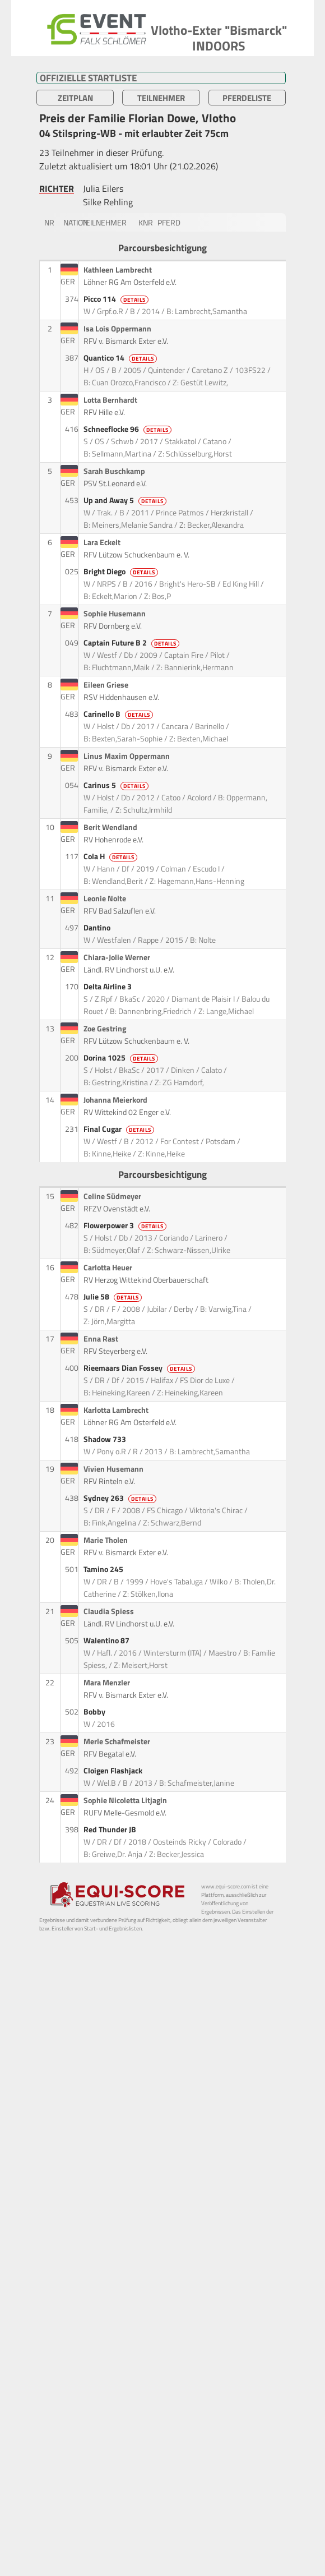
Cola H (111, 856)
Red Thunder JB (110, 1829)
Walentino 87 (107, 1640)
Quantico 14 (121, 358)
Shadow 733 (105, 1439)
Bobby (95, 1712)
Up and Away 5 (125, 500)
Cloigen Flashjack (113, 1770)
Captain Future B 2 (132, 643)
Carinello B (119, 714)
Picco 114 (116, 299)
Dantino (97, 927)
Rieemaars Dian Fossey (140, 1368)
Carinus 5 (116, 785)
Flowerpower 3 (125, 1225)
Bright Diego (121, 571)
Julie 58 (113, 1297)
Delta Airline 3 (108, 986)
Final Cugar (119, 1129)
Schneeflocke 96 (128, 429)
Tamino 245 (104, 1569)
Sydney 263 (120, 1498)
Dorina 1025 (121, 1058)
